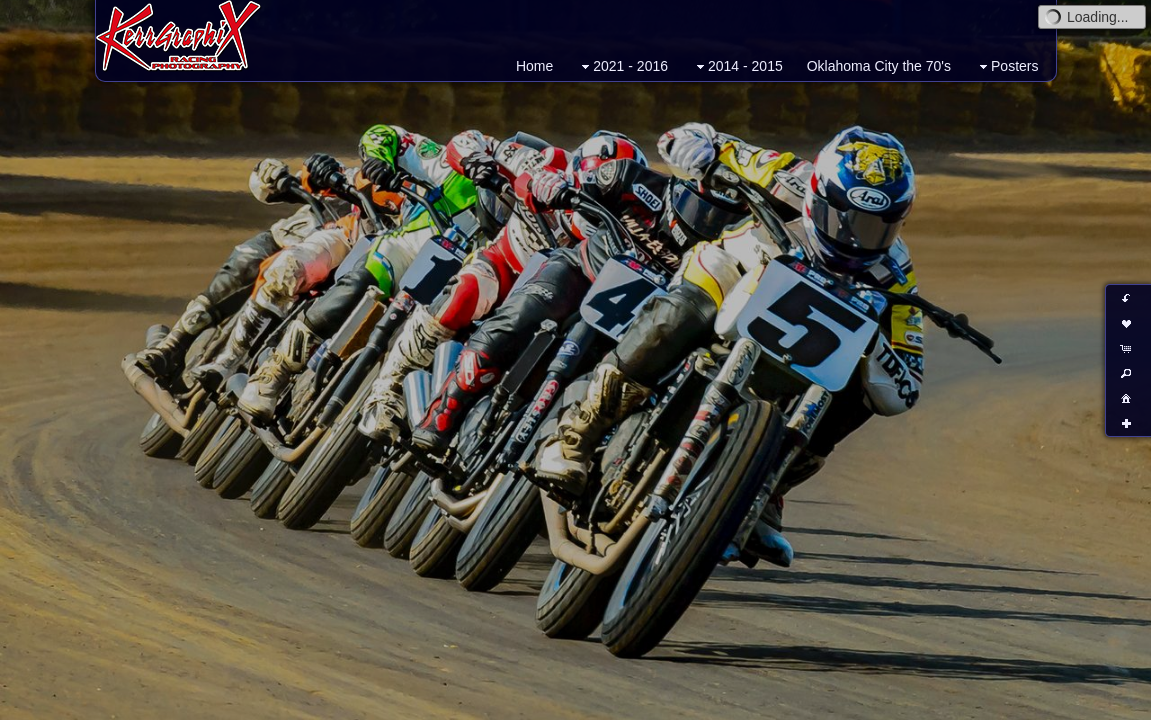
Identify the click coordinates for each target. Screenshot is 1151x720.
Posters (1006, 66)
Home (534, 66)
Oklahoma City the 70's (879, 66)
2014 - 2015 (737, 66)
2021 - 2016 (622, 66)
